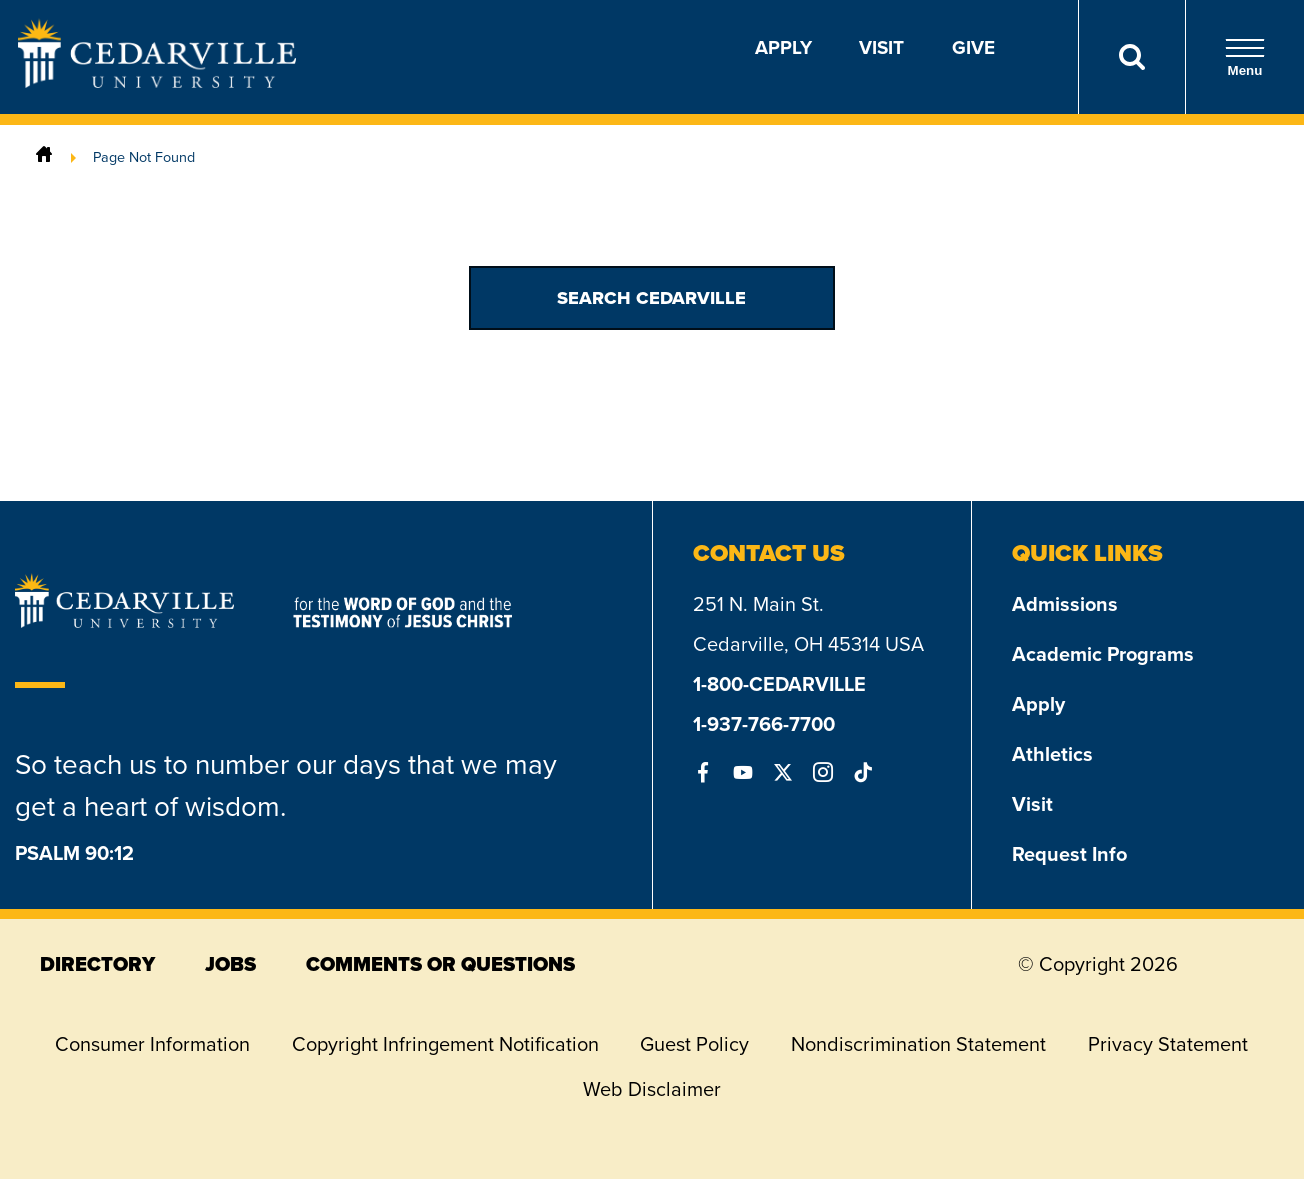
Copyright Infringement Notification (445, 1044)
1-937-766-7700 (764, 724)
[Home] (44, 157)
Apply (783, 47)
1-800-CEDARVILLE (779, 684)
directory (97, 964)
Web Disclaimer (652, 1089)
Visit (881, 47)
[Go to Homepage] (157, 82)
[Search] (1131, 57)
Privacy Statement (1168, 1044)
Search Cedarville (651, 297)
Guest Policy (694, 1044)
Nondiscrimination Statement (918, 1044)
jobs (230, 964)
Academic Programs (1103, 654)
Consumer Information (152, 1044)
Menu (1245, 57)
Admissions (1065, 604)
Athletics (1052, 754)
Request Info (1069, 854)
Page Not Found (144, 157)
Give (973, 47)
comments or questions (440, 964)
